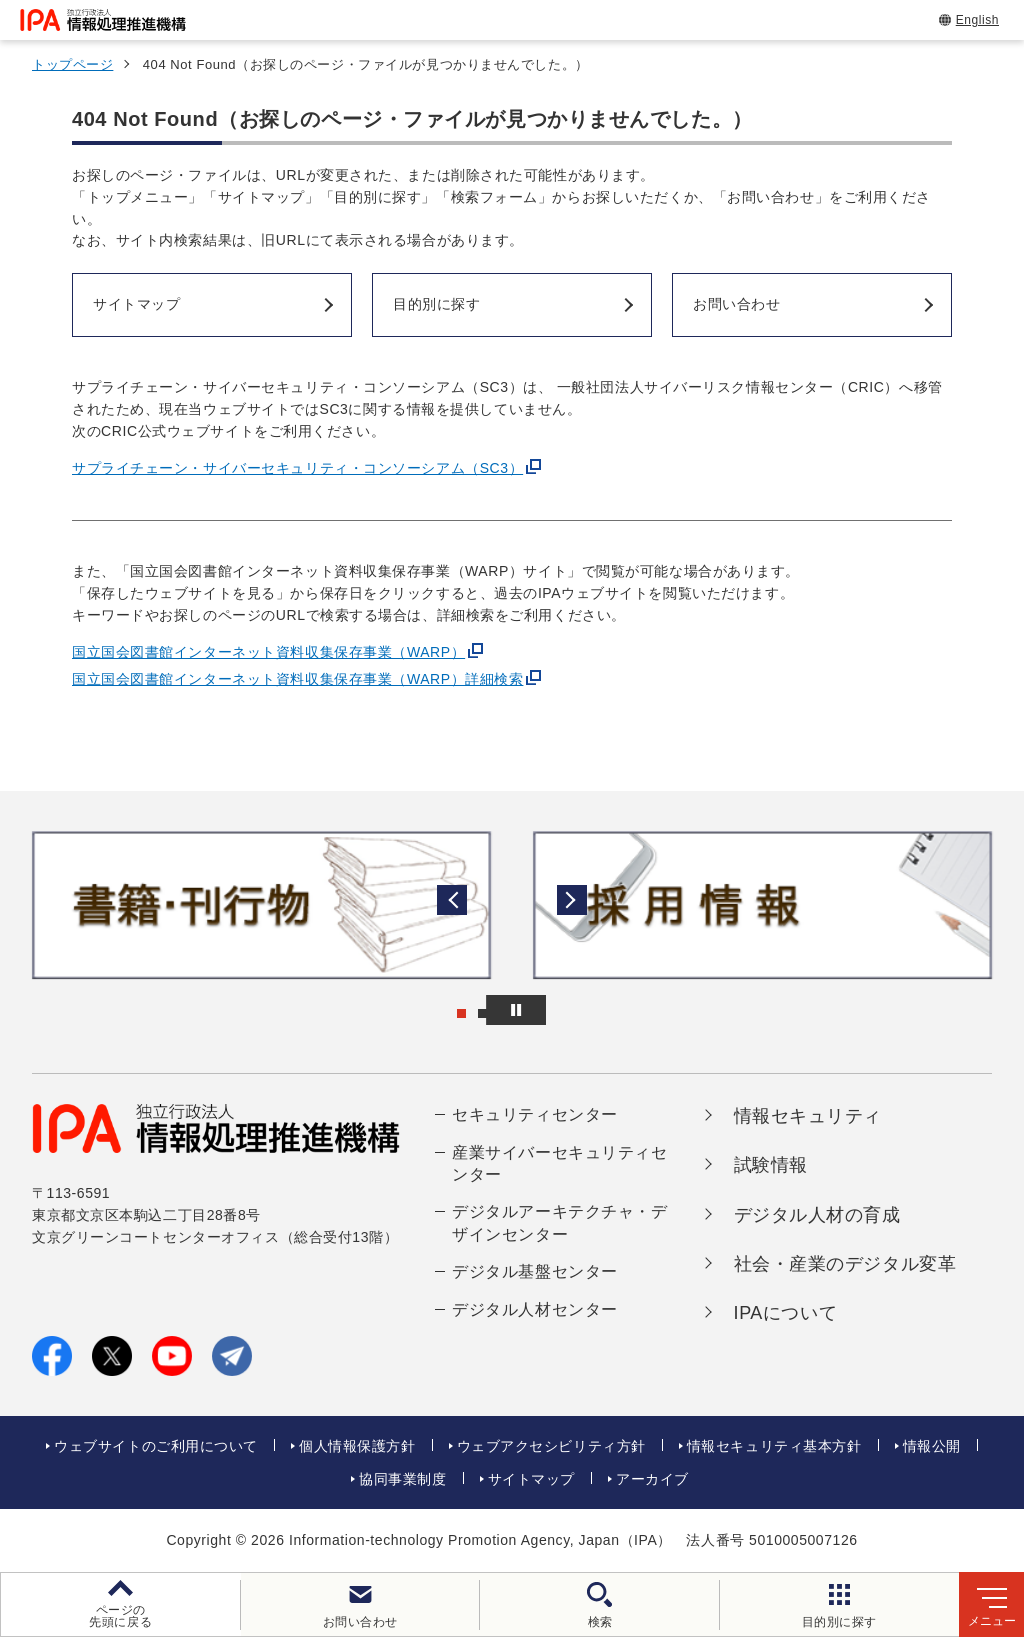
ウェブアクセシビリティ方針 (551, 1446)
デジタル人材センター (535, 1309)
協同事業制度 (402, 1479)
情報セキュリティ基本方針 (774, 1446)
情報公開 (932, 1446)
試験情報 (771, 1165)
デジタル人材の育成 (817, 1215)
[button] (31, 905)
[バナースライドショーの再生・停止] (568, 1010)
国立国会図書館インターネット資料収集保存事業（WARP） (268, 652)
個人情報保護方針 (357, 1446)
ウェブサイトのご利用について (156, 1446)
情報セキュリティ (808, 1116)
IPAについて (786, 1313)
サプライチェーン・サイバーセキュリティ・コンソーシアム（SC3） (297, 468)
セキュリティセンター (535, 1114)
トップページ (72, 64)
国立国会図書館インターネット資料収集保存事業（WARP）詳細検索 (297, 679)
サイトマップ (531, 1479)
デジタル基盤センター (535, 1271)
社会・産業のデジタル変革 (845, 1264)
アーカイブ (652, 1479)
